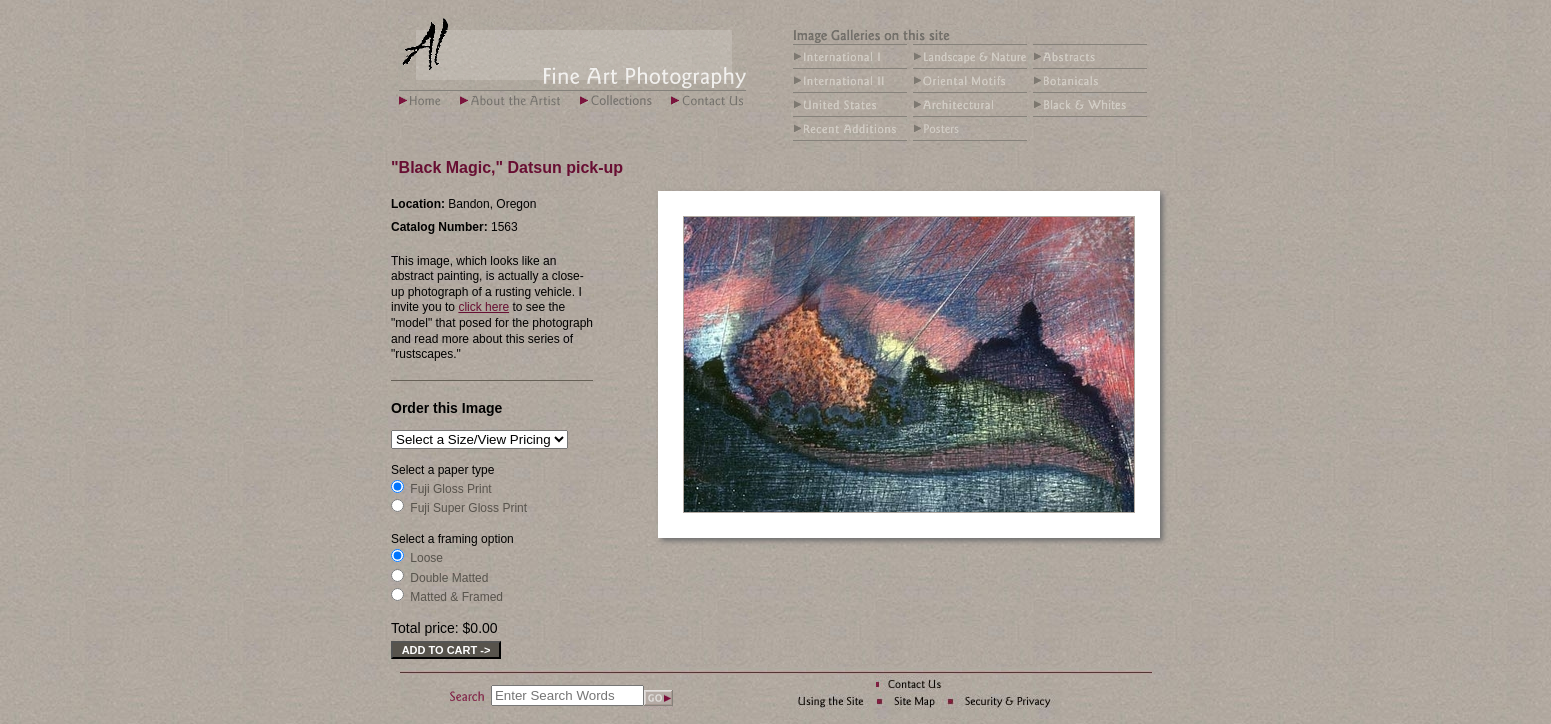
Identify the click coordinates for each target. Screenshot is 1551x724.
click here (483, 307)
